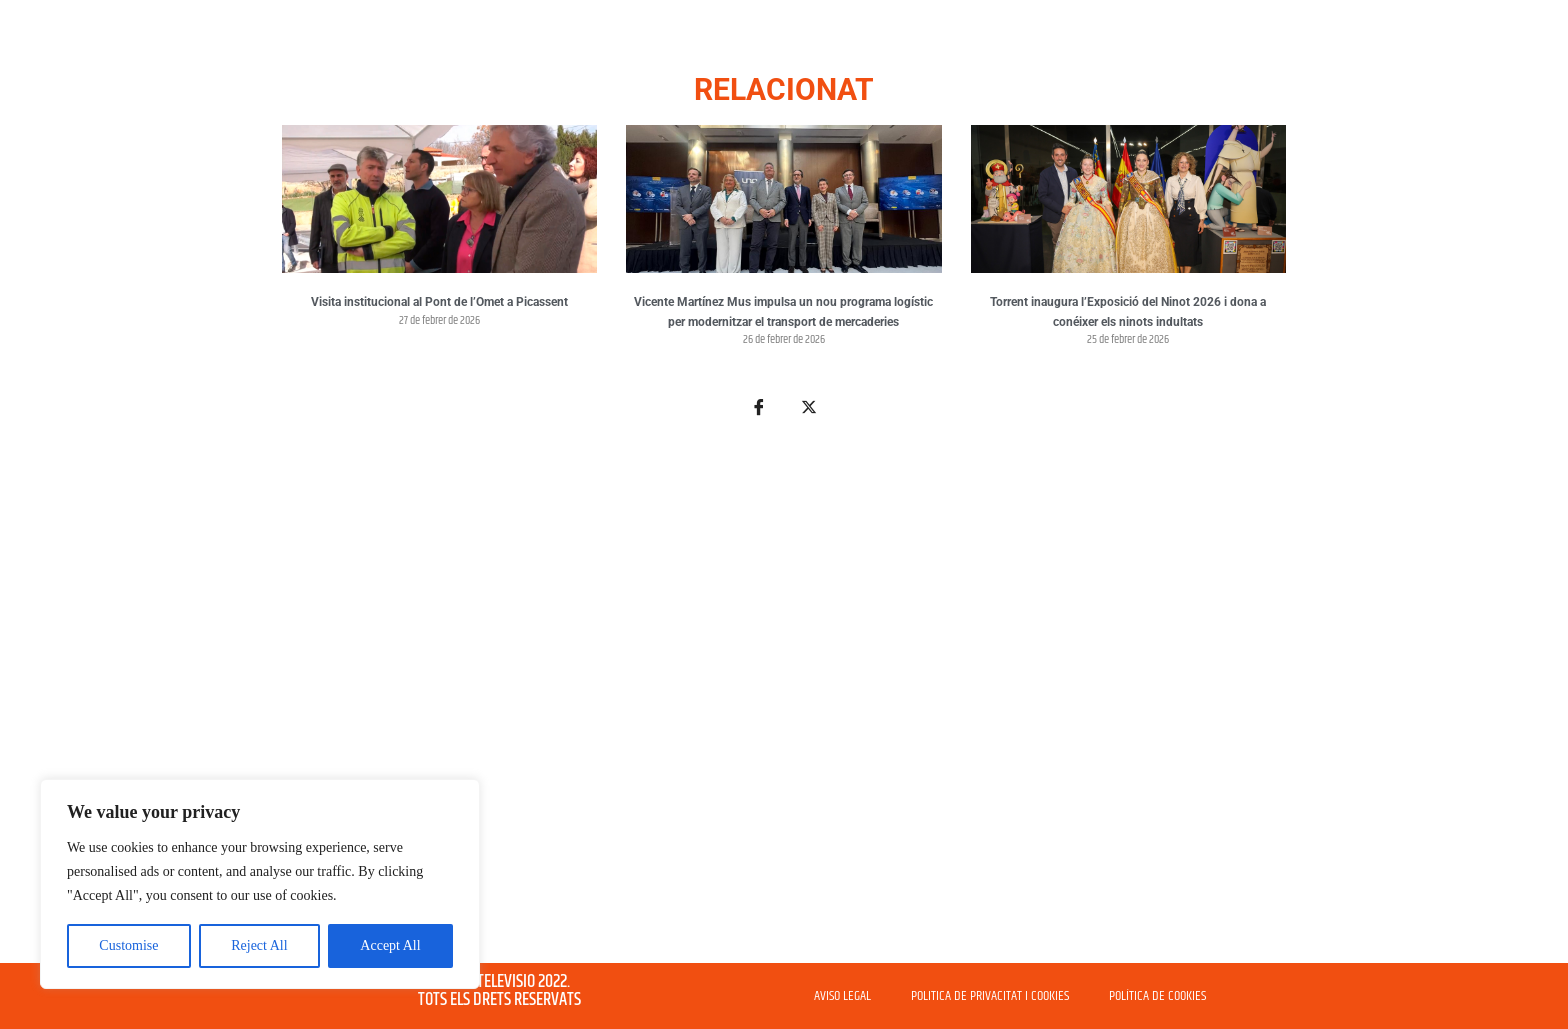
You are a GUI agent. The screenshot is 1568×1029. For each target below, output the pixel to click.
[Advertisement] (784, 702)
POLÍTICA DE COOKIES (1157, 996)
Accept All (390, 945)
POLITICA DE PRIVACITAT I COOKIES (990, 996)
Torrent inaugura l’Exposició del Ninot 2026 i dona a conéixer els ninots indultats (1128, 312)
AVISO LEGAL (842, 996)
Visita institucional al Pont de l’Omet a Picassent (439, 302)
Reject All (259, 945)
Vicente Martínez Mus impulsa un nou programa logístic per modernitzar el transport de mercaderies (783, 312)
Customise (128, 945)
